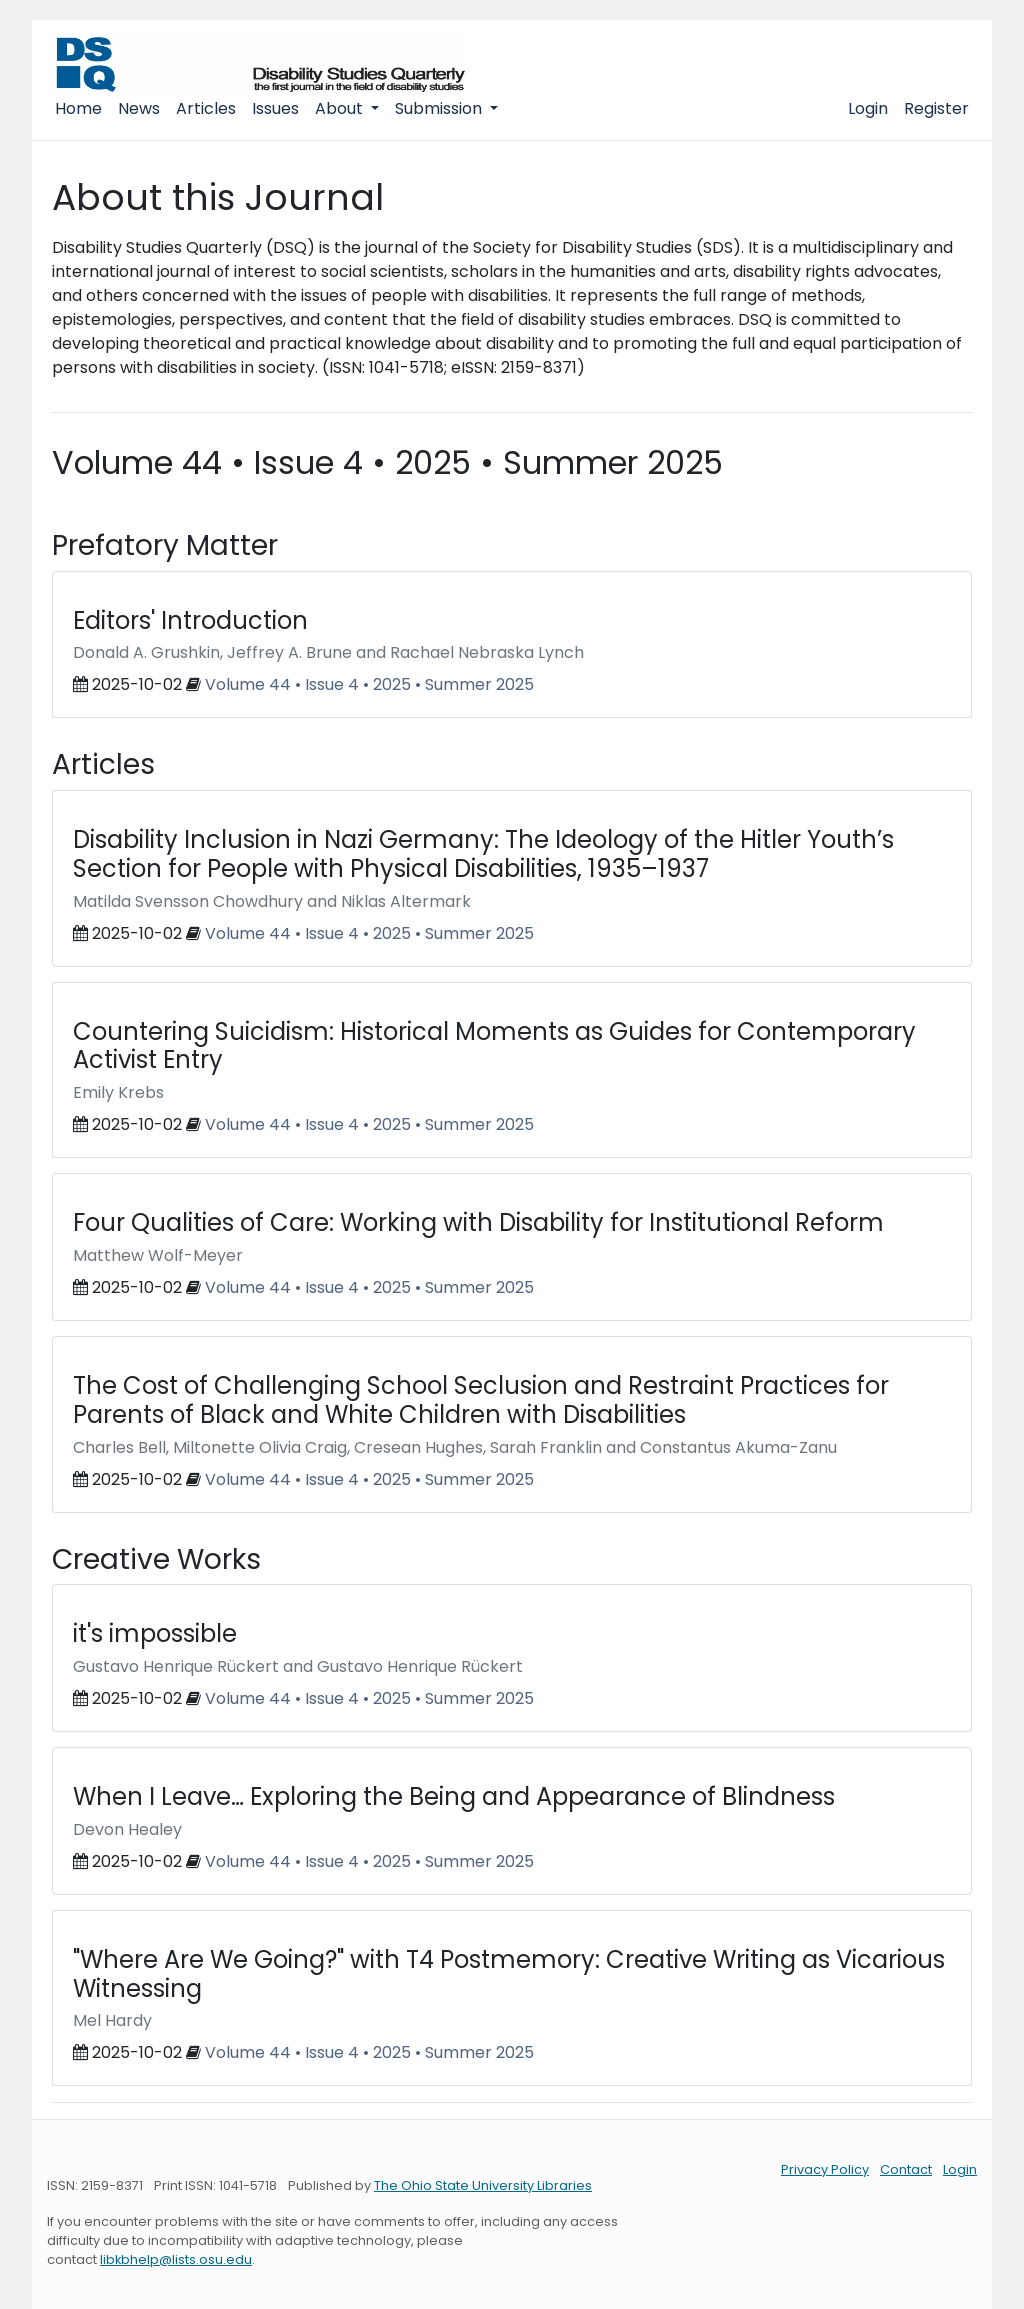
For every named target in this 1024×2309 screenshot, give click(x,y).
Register (936, 108)
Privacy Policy (825, 2169)
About (341, 108)
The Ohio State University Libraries (483, 2185)
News (139, 108)
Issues (275, 108)
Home (78, 108)
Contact (906, 2169)
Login (868, 108)
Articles (206, 108)
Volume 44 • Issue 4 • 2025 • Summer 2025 (369, 684)
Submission (440, 108)
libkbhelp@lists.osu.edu (176, 2259)
